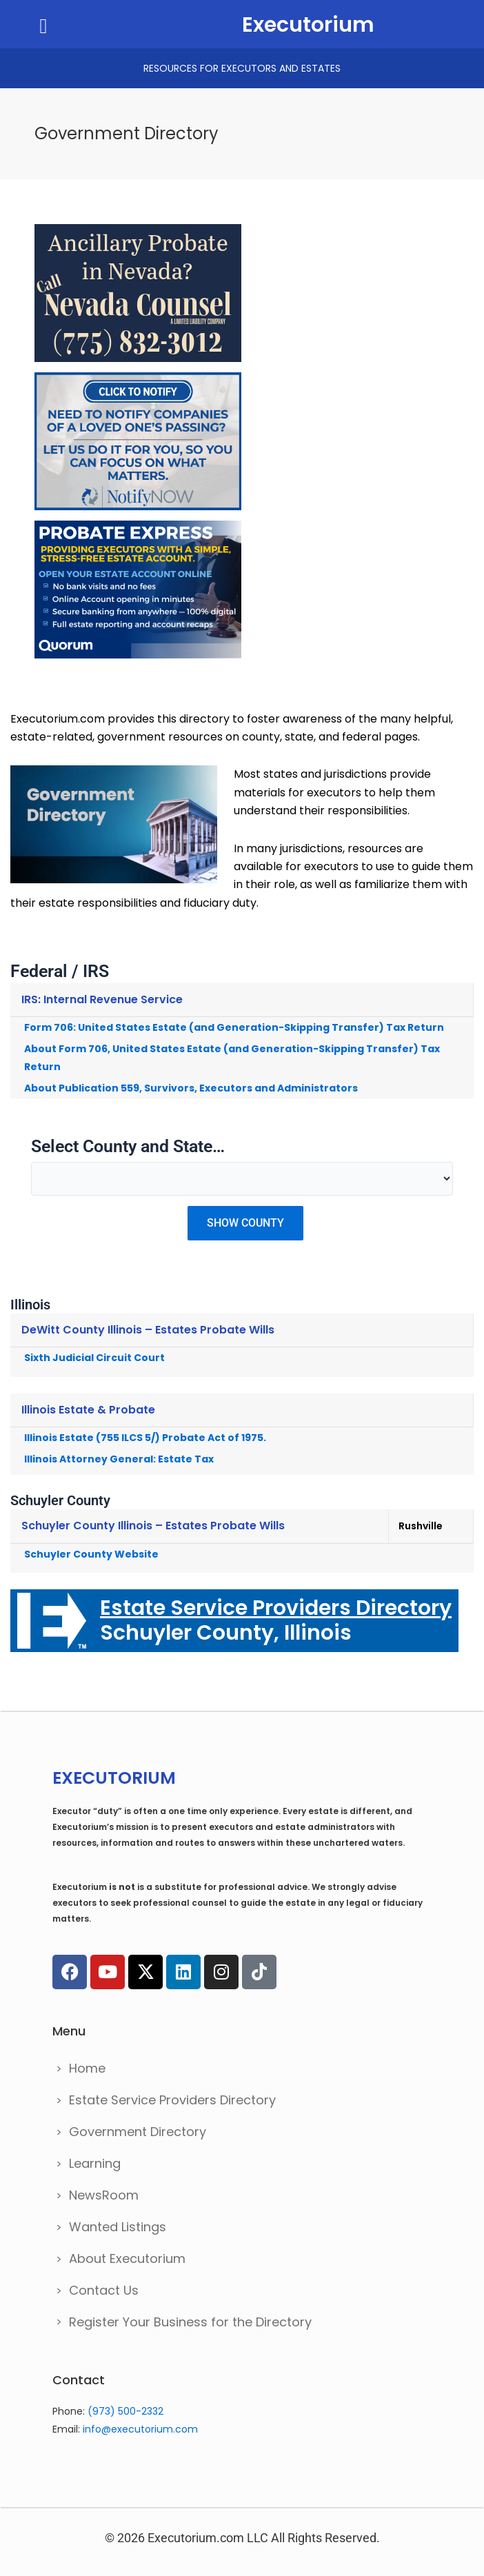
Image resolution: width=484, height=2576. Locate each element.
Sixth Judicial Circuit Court (94, 1358)
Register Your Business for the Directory (190, 2322)
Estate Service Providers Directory (172, 2100)
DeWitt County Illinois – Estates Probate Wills (147, 1330)
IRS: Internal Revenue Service (102, 999)
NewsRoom (104, 2195)
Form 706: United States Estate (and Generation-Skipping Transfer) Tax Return (234, 1027)
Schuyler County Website (91, 1554)
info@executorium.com (140, 2429)
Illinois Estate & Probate (88, 1410)
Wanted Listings (117, 2226)
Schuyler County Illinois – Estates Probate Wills (153, 1525)
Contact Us (104, 2290)
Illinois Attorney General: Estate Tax (119, 1459)
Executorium (308, 24)
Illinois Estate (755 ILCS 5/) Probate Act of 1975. (145, 1438)
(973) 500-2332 (125, 2411)
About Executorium (127, 2258)
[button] (43, 25)
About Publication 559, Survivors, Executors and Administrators (191, 1088)
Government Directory (137, 2131)
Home (87, 2068)
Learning (95, 2163)
